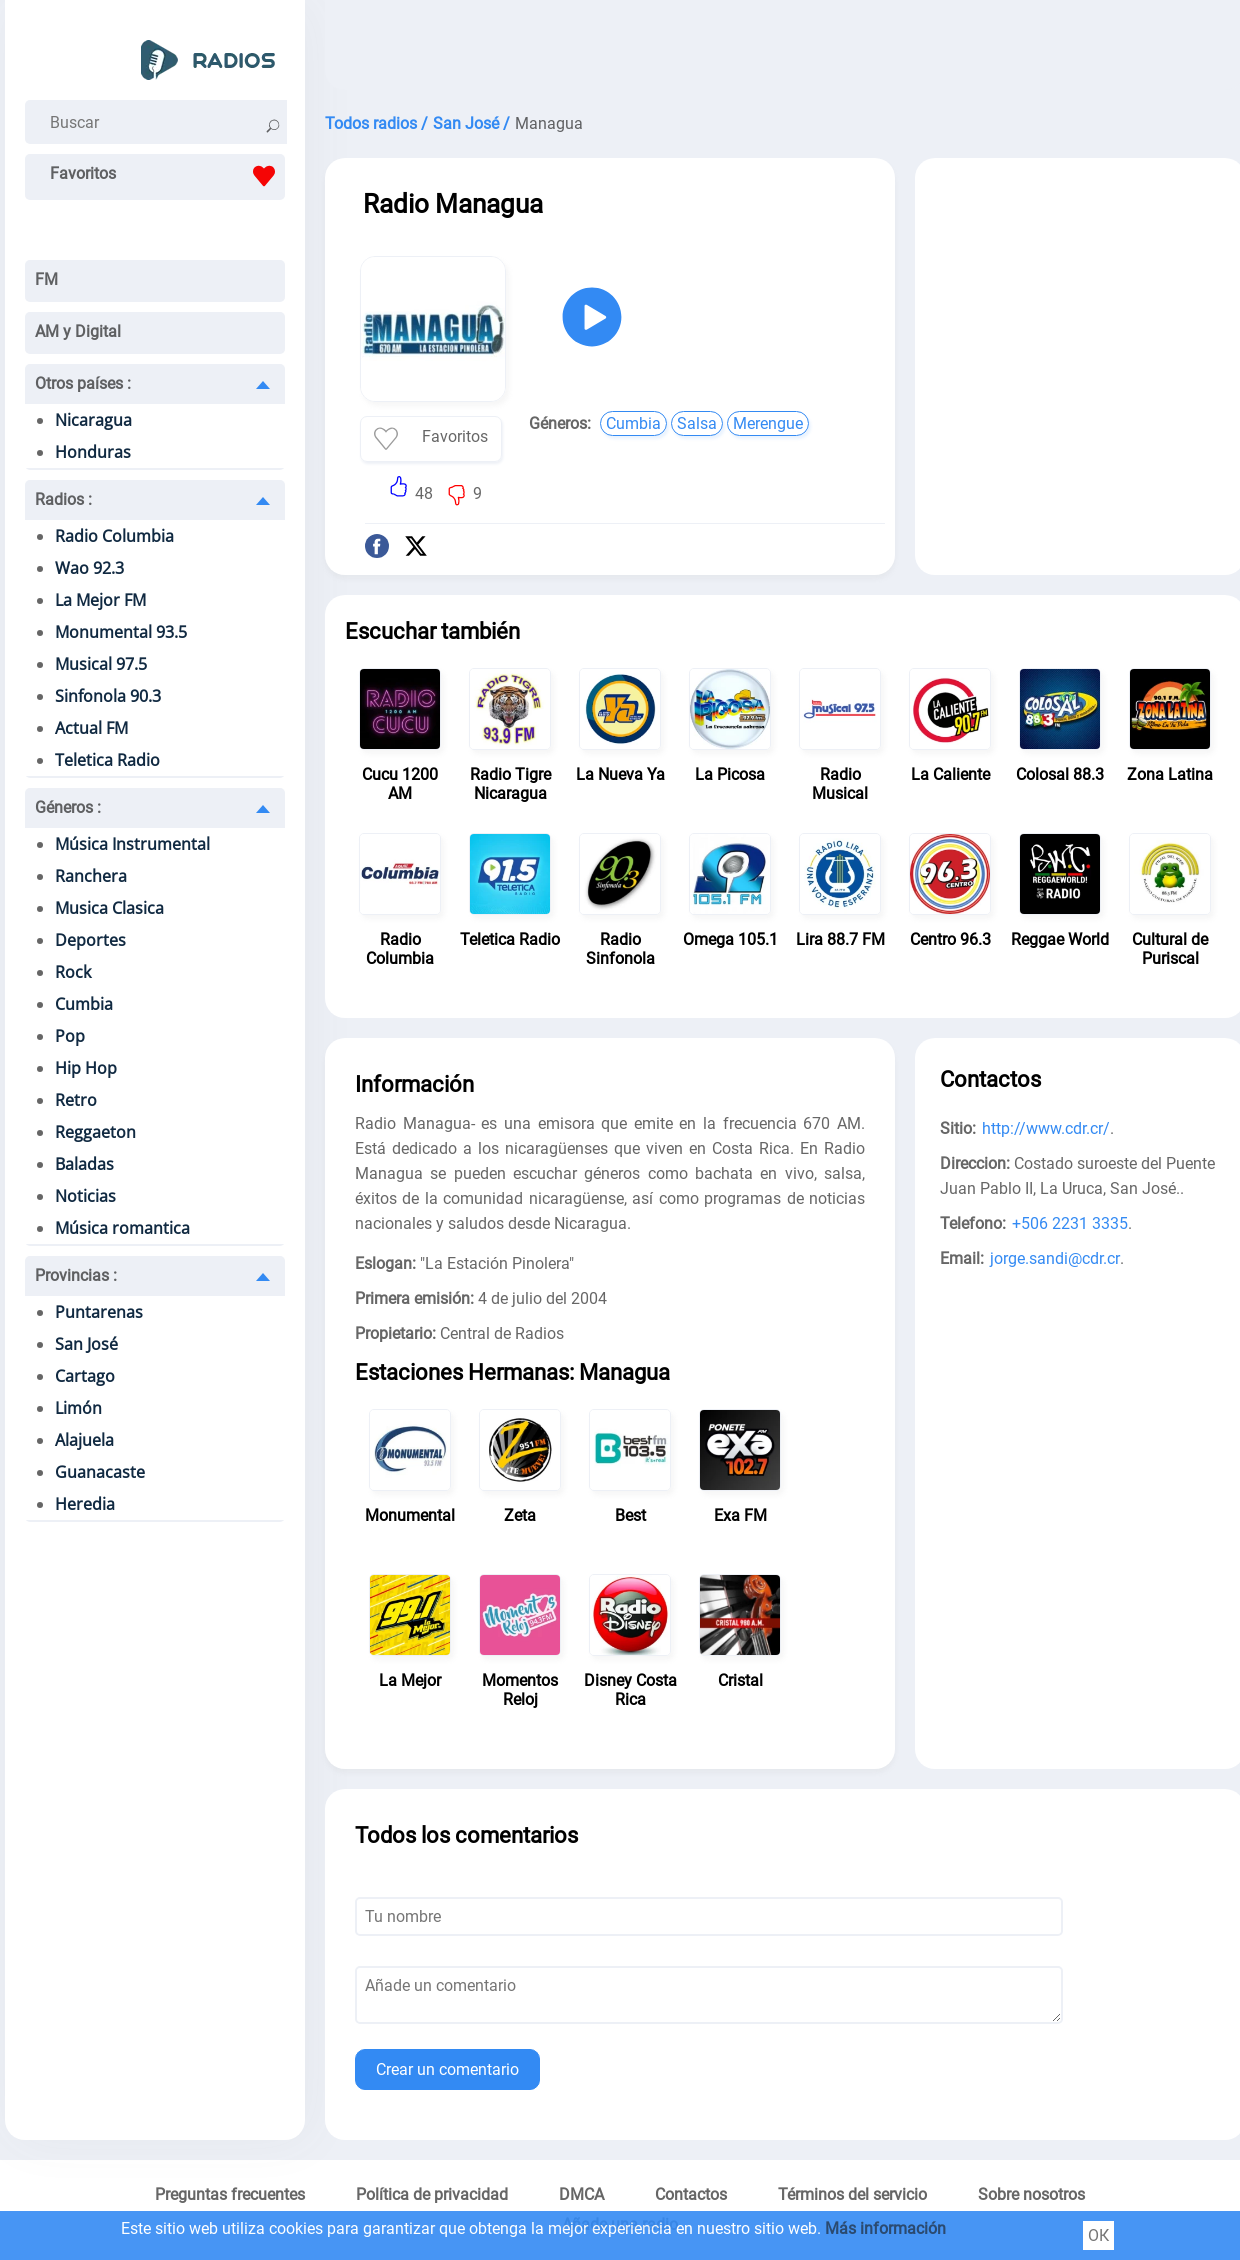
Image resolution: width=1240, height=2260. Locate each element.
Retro (76, 1100)
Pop (70, 1036)
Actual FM (91, 728)
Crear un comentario (447, 2069)
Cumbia (84, 1004)
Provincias (76, 1275)
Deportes (90, 940)
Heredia (85, 1504)
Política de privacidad (432, 2194)
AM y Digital (78, 331)
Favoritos (167, 176)
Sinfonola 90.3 (108, 696)
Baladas (84, 1164)
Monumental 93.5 (121, 632)
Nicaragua (93, 420)
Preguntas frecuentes (230, 2194)
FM (46, 279)
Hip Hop (86, 1068)
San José (86, 1344)
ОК (1098, 2235)
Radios (63, 499)
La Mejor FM (100, 600)
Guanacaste (100, 1472)
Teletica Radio (107, 760)
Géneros (68, 807)
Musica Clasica (109, 908)
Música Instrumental (132, 844)
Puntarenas (99, 1312)
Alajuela (84, 1440)
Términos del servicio (852, 2194)
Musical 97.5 (101, 664)
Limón (78, 1408)
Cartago (85, 1376)
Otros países (83, 383)
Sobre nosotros (1031, 2194)
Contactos (691, 2194)
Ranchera (91, 876)
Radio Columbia (114, 536)
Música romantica (122, 1228)
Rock (73, 972)
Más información (885, 2228)
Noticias (85, 1196)
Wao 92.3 (89, 568)
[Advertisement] (1080, 308)
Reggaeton (95, 1132)
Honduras (93, 452)
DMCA (581, 2194)
